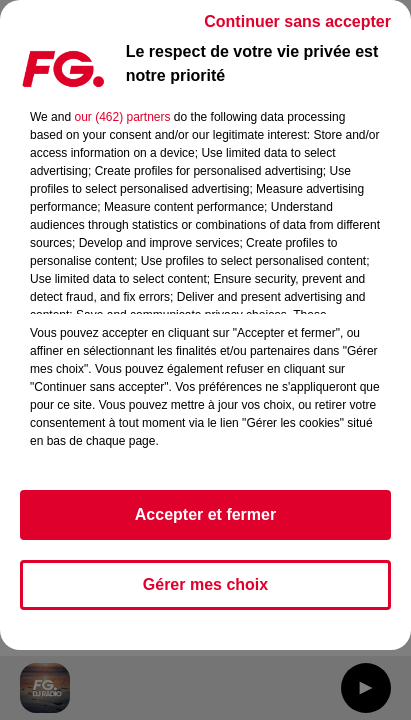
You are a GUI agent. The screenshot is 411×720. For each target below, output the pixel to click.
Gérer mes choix (205, 584)
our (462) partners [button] (122, 117)
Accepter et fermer (205, 514)
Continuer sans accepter (297, 21)
